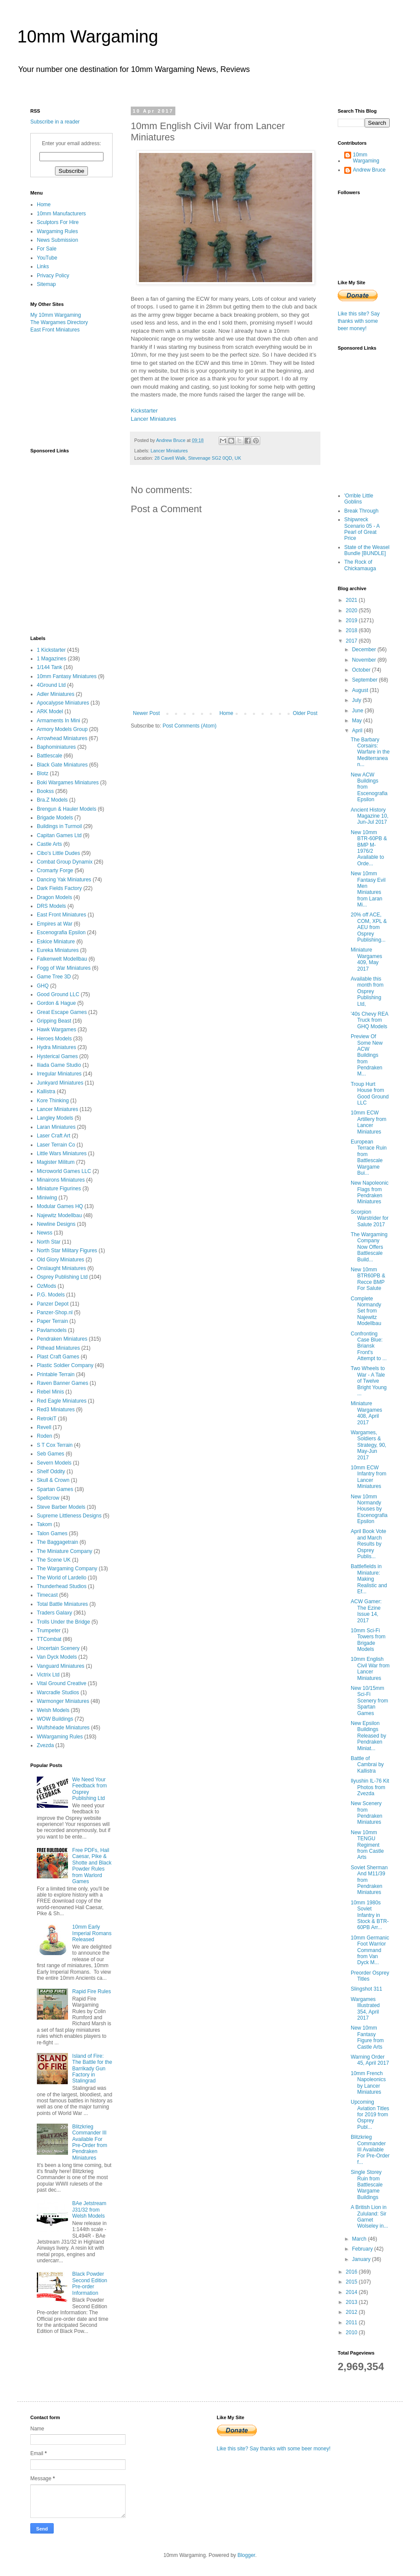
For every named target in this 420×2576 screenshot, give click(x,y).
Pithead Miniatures (58, 1348)
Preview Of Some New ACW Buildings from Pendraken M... (367, 1055)
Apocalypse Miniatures (63, 703)
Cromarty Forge (55, 870)
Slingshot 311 (366, 1989)
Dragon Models (54, 897)
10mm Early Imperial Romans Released (92, 1933)
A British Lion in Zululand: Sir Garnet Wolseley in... (369, 2216)
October (362, 670)
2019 (352, 620)
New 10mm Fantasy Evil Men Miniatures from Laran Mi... (368, 889)
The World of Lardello (62, 1578)
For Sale (46, 249)
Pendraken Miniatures (62, 1339)
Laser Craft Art (53, 1136)
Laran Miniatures (56, 1127)
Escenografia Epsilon (61, 932)
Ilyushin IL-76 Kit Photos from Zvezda (370, 1787)
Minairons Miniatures (61, 1180)
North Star (49, 1242)
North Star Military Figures (67, 1250)
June (358, 711)
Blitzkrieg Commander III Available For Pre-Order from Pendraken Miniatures (89, 2142)
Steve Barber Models (61, 1507)
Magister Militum (55, 1162)
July (357, 700)
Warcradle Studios (58, 1692)
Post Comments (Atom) (189, 726)
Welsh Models (53, 1710)
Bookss (45, 791)
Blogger (246, 2555)
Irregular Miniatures (59, 1074)
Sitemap (46, 284)
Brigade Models (55, 818)
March (360, 2239)
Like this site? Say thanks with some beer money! (359, 321)
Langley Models (55, 1118)
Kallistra (46, 1091)
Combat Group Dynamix (65, 862)
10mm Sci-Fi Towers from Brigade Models (368, 1639)
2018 (352, 630)
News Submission (57, 240)
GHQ (42, 986)
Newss (44, 1233)
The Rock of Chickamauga (360, 565)
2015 (352, 2282)
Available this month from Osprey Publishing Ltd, (367, 991)
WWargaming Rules (60, 1737)
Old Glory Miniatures (60, 1260)
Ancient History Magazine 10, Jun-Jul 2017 (369, 816)
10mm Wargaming (87, 36)
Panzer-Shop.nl (55, 1312)
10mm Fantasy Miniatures (67, 676)
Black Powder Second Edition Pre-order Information (89, 2283)
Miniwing (47, 1198)
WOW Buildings (55, 1719)
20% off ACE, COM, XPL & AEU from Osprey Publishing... (369, 927)
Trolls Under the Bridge (63, 1622)
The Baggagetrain (57, 1542)
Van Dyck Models (57, 1657)
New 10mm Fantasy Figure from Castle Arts (367, 2037)
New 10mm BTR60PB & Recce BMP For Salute (368, 1279)
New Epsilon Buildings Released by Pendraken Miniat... (368, 1735)
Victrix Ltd (48, 1675)
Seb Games (50, 1454)
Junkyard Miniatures (60, 1083)
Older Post (305, 713)
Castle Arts (49, 844)
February (363, 2249)
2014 (352, 2292)
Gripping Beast (54, 1021)
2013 (352, 2302)
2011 (352, 2322)
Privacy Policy (53, 276)
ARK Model (50, 711)
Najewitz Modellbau (59, 1215)
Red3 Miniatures (55, 1410)
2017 (352, 641)
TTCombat (49, 1639)
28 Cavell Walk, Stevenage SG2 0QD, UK (198, 458)
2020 (352, 610)
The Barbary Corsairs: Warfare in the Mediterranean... (370, 752)
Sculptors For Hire (58, 222)
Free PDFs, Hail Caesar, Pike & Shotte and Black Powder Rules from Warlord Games (92, 1865)
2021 (352, 600)
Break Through (361, 511)
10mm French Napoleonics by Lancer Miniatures (368, 2082)
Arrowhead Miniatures (62, 738)
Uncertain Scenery (58, 1648)
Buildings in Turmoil (59, 826)
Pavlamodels (52, 1330)
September (365, 680)
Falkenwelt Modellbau (62, 959)
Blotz (42, 773)
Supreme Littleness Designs (69, 1516)
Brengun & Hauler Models (66, 809)
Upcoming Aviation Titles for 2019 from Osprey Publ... (370, 2114)
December (365, 649)
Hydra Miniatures (56, 1047)
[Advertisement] (73, 390)
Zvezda (45, 1745)
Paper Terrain (52, 1321)
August (361, 690)
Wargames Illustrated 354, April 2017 (365, 2008)
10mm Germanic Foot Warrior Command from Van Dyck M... (370, 1950)
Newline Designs (56, 1224)
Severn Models (54, 1463)
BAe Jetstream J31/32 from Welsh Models (89, 2209)
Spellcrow (48, 1498)
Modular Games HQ (60, 1206)
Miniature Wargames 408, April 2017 (366, 1412)
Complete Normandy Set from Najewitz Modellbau (366, 1311)
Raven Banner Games (62, 1383)
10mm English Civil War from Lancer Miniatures (370, 1668)
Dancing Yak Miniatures (64, 880)
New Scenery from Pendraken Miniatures (366, 1812)
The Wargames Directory (59, 322)
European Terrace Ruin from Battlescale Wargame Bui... (369, 1157)
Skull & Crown (53, 1480)
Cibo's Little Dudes (58, 853)
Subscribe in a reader (55, 122)
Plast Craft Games (58, 1357)
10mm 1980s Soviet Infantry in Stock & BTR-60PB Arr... (370, 1915)
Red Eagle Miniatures (62, 1401)
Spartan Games (55, 1489)
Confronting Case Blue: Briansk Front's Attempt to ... (369, 1346)
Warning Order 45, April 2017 (370, 2060)
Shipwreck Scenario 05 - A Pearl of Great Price (361, 528)
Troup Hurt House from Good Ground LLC (370, 1093)
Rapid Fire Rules (91, 1991)
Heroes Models (54, 1039)
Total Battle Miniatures (62, 1604)
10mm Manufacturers (61, 214)
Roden (44, 1436)
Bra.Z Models (52, 800)
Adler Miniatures (55, 694)
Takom (44, 1524)
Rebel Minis (50, 1392)
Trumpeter (49, 1630)
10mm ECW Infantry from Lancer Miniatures (368, 1477)
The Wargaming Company (67, 1569)
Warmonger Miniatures (63, 1701)
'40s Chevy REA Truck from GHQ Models (369, 1020)
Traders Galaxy (54, 1613)
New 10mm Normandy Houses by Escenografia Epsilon (369, 1509)
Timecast (47, 1595)
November (365, 660)
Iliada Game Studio (59, 1065)
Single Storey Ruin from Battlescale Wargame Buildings (367, 2184)
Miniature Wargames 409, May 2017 (366, 959)
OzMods (46, 1286)
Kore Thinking (53, 1101)
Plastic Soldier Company (65, 1365)
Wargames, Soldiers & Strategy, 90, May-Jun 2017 (368, 1445)
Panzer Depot (52, 1304)
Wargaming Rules (57, 231)
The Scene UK (54, 1560)
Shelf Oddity (51, 1471)
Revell (44, 1427)
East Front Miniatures (55, 330)
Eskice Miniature (56, 942)
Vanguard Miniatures (60, 1666)
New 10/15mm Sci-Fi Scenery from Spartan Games (369, 1700)
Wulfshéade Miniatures (63, 1728)
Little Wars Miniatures (62, 1153)
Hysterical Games (57, 1056)
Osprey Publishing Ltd (62, 1277)
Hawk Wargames (56, 1030)
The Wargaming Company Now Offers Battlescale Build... (369, 1247)
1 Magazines (51, 659)
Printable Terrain (55, 1374)
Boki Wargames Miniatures (68, 783)
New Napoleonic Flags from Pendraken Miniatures (369, 1192)
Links (43, 266)
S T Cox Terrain (55, 1445)
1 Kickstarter (51, 650)
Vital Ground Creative (62, 1683)
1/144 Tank (49, 667)
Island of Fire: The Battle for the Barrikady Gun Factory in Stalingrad (92, 2068)
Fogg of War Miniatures (63, 968)
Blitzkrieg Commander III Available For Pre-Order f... (370, 2149)
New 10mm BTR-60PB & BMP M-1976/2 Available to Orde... (369, 848)
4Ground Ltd (51, 685)
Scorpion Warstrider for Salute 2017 (369, 1218)
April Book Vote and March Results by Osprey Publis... (368, 1543)
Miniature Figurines (59, 1189)
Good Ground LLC (58, 994)
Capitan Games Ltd (59, 835)
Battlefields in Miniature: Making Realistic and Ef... (369, 1579)
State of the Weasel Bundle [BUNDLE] (367, 550)
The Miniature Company (64, 1551)
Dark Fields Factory (59, 888)
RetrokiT (46, 1419)
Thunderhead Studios (62, 1586)
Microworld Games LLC (64, 1171)
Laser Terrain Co (56, 1145)
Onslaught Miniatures (61, 1268)
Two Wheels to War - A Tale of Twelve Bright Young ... (369, 1381)
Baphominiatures (56, 747)
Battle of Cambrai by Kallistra (367, 1764)
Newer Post (146, 713)
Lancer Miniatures (153, 419)
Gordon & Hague (56, 1003)
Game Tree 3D (54, 977)
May (357, 721)
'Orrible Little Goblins (358, 499)
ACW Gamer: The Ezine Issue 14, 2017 (366, 1610)
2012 (352, 2312)
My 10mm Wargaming (55, 315)
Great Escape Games (62, 1012)
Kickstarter (144, 410)
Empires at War (54, 924)
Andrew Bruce (369, 170)
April (358, 731)
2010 (352, 2332)
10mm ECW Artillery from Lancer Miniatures (368, 1122)
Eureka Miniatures (58, 950)
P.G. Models (51, 1295)
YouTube (47, 258)
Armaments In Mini (58, 721)
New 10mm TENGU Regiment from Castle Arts (367, 1845)
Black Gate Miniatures (62, 765)
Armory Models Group (62, 729)
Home (226, 713)
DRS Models (51, 906)
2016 (352, 2272)
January (362, 2259)
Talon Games (52, 1533)
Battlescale (49, 756)
